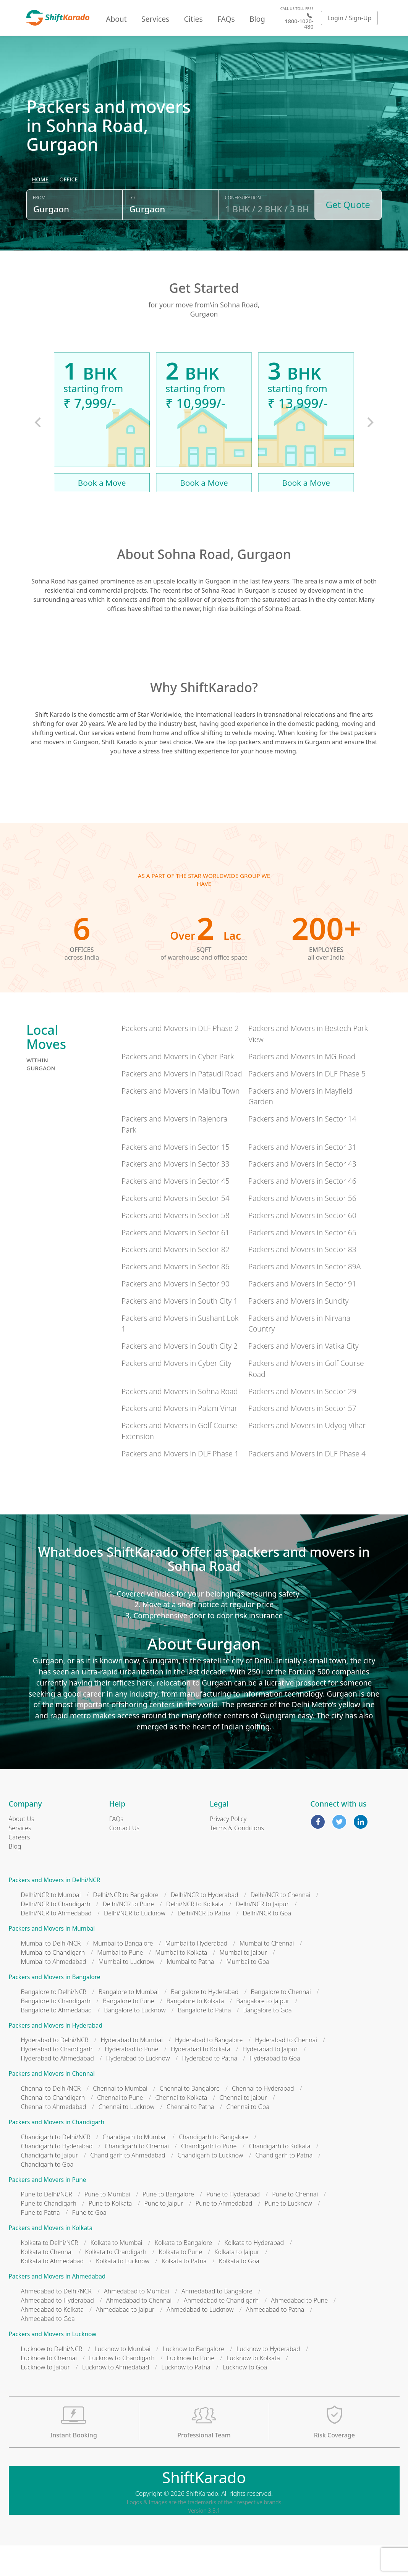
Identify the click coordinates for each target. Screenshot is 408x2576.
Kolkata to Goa (239, 2291)
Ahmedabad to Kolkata (52, 2340)
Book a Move (102, 513)
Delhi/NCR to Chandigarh (56, 1934)
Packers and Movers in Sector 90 (175, 1314)
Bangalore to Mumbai (129, 2022)
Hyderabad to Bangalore (209, 2070)
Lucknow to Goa (245, 2397)
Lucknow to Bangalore (193, 2379)
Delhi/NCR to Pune (128, 1934)
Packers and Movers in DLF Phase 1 (180, 1484)
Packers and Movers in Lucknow (53, 2365)
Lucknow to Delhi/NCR (52, 2379)
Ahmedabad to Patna (275, 2340)
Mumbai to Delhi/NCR (51, 1974)
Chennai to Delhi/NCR (51, 2119)
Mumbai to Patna (190, 1992)
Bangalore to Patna (204, 2040)
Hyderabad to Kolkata (200, 2079)
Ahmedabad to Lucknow (200, 2340)
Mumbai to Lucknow (127, 1992)
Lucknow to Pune (190, 2388)
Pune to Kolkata (110, 2234)
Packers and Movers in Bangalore (54, 2008)
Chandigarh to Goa (47, 2195)
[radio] (40, 216)
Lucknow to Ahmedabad (115, 2397)
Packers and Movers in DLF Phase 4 (307, 1484)
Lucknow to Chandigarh (122, 2388)
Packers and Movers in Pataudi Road (181, 1104)
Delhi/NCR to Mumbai (51, 1925)
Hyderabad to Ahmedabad (57, 2089)
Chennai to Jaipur (243, 2128)
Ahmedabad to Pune (299, 2331)
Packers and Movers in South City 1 (179, 1331)
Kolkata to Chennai (47, 2282)
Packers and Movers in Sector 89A (304, 1297)
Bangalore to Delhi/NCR (53, 2022)
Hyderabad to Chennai (286, 2070)
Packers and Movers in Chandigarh (57, 2153)
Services (155, 19)
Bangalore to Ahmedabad (56, 2040)
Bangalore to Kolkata (195, 2031)
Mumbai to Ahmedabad (53, 1992)
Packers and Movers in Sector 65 (302, 1263)
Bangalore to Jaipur (262, 2031)
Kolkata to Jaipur (236, 2282)
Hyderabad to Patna (209, 2089)
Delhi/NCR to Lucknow (134, 1943)
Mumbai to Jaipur (243, 1983)
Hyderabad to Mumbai (131, 2070)
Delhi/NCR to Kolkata (194, 1934)
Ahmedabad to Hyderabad (57, 2331)
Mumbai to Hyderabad (196, 1974)
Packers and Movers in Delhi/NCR (54, 1911)
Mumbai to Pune (120, 1983)
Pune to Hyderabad (233, 2224)
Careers (19, 1867)
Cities (193, 19)
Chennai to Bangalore (190, 2119)
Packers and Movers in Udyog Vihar (307, 1456)
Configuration (243, 234)
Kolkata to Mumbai (116, 2273)
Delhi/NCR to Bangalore (125, 1925)
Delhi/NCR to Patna (204, 1943)
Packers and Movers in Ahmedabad (57, 2307)
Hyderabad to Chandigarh (57, 2079)
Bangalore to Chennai (281, 2022)
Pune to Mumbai (107, 2224)
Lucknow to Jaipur (45, 2397)
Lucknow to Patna (185, 2397)
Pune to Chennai (295, 2224)
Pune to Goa (89, 2243)
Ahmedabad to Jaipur (125, 2340)
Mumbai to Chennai (267, 1974)
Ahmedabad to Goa (48, 2349)
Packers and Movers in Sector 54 (175, 1228)
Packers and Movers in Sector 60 (302, 1246)
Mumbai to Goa (248, 1992)
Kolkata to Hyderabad (254, 2273)
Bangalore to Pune (128, 2031)
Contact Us (124, 1858)
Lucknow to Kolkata (253, 2388)
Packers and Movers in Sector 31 (302, 1177)
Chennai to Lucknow (127, 2137)
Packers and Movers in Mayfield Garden (300, 1127)
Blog (257, 19)
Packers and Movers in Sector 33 (175, 1194)
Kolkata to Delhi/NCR (49, 2273)
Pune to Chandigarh (48, 2234)
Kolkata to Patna (184, 2291)
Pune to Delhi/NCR (46, 2224)
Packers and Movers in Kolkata (51, 2258)
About (116, 19)
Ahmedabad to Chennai (139, 2331)
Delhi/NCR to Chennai (281, 1925)
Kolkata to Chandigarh (115, 2282)
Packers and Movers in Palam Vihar (179, 1438)
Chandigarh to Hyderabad (57, 2176)
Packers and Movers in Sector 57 (302, 1438)
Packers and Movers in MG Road (301, 1087)
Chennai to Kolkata (181, 2128)
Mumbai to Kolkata (181, 1983)
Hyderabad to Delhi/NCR (55, 2070)
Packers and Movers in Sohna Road (179, 1422)
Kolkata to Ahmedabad (52, 2291)
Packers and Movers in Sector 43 (302, 1194)
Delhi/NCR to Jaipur (262, 1934)
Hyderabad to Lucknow (138, 2089)
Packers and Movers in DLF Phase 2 (180, 1059)
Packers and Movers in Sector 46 (302, 1211)
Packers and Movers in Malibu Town (180, 1121)
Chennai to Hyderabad (263, 2119)
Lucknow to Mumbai (122, 2379)
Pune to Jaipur (163, 2234)
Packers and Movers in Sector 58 (175, 1246)
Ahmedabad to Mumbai (136, 2321)
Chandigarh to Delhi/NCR (56, 2167)
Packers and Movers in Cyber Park (177, 1087)
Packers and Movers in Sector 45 (175, 1211)
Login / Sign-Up (349, 18)
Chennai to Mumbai (120, 2119)
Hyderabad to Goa (274, 2089)
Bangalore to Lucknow (134, 2040)
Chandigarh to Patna (283, 2186)
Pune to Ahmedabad (224, 2234)
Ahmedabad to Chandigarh (221, 2331)
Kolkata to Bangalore (183, 2273)
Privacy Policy (228, 1849)
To (131, 234)
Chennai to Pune (120, 2128)
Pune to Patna (40, 2243)
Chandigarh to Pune (208, 2176)
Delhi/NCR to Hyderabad (204, 1925)
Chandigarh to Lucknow (210, 2186)
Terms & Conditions (237, 1858)
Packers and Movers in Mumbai (52, 1959)
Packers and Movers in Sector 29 (302, 1422)
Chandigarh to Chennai (137, 2176)
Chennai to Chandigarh (53, 2128)
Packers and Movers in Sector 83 (302, 1280)
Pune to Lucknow (288, 2234)
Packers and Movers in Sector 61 (175, 1263)
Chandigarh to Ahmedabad (127, 2186)
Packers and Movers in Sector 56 (302, 1228)
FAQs (226, 19)
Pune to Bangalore (168, 2224)
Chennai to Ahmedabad (53, 2137)
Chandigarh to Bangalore (213, 2167)
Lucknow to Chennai (49, 2388)
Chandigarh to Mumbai (134, 2167)
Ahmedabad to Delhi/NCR (56, 2321)
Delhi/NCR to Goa (267, 1943)
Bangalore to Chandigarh (56, 2031)
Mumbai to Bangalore (123, 1974)
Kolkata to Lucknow (122, 2291)
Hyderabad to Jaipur (270, 2079)
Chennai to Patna (190, 2137)
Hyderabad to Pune (131, 2079)
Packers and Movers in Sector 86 (175, 1297)
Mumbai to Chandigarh (53, 1983)
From (39, 234)
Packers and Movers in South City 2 (179, 1376)
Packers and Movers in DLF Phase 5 (307, 1104)
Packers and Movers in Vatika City (303, 1376)
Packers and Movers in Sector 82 (175, 1280)
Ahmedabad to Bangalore (217, 2321)
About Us (21, 1849)
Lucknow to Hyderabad (268, 2379)
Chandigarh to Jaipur (49, 2186)
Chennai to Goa (248, 2137)
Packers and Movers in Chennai (52, 2104)
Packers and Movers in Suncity (298, 1331)
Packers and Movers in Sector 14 (302, 1149)
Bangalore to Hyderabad (204, 2022)
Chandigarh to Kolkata (279, 2176)
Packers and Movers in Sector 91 (302, 1314)
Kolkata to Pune (180, 2282)
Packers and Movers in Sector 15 (175, 1177)
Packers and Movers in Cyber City (176, 1393)
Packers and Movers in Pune (47, 2210)
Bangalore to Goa (267, 2040)
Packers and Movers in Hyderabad (55, 2056)
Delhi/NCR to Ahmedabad (56, 1943)
